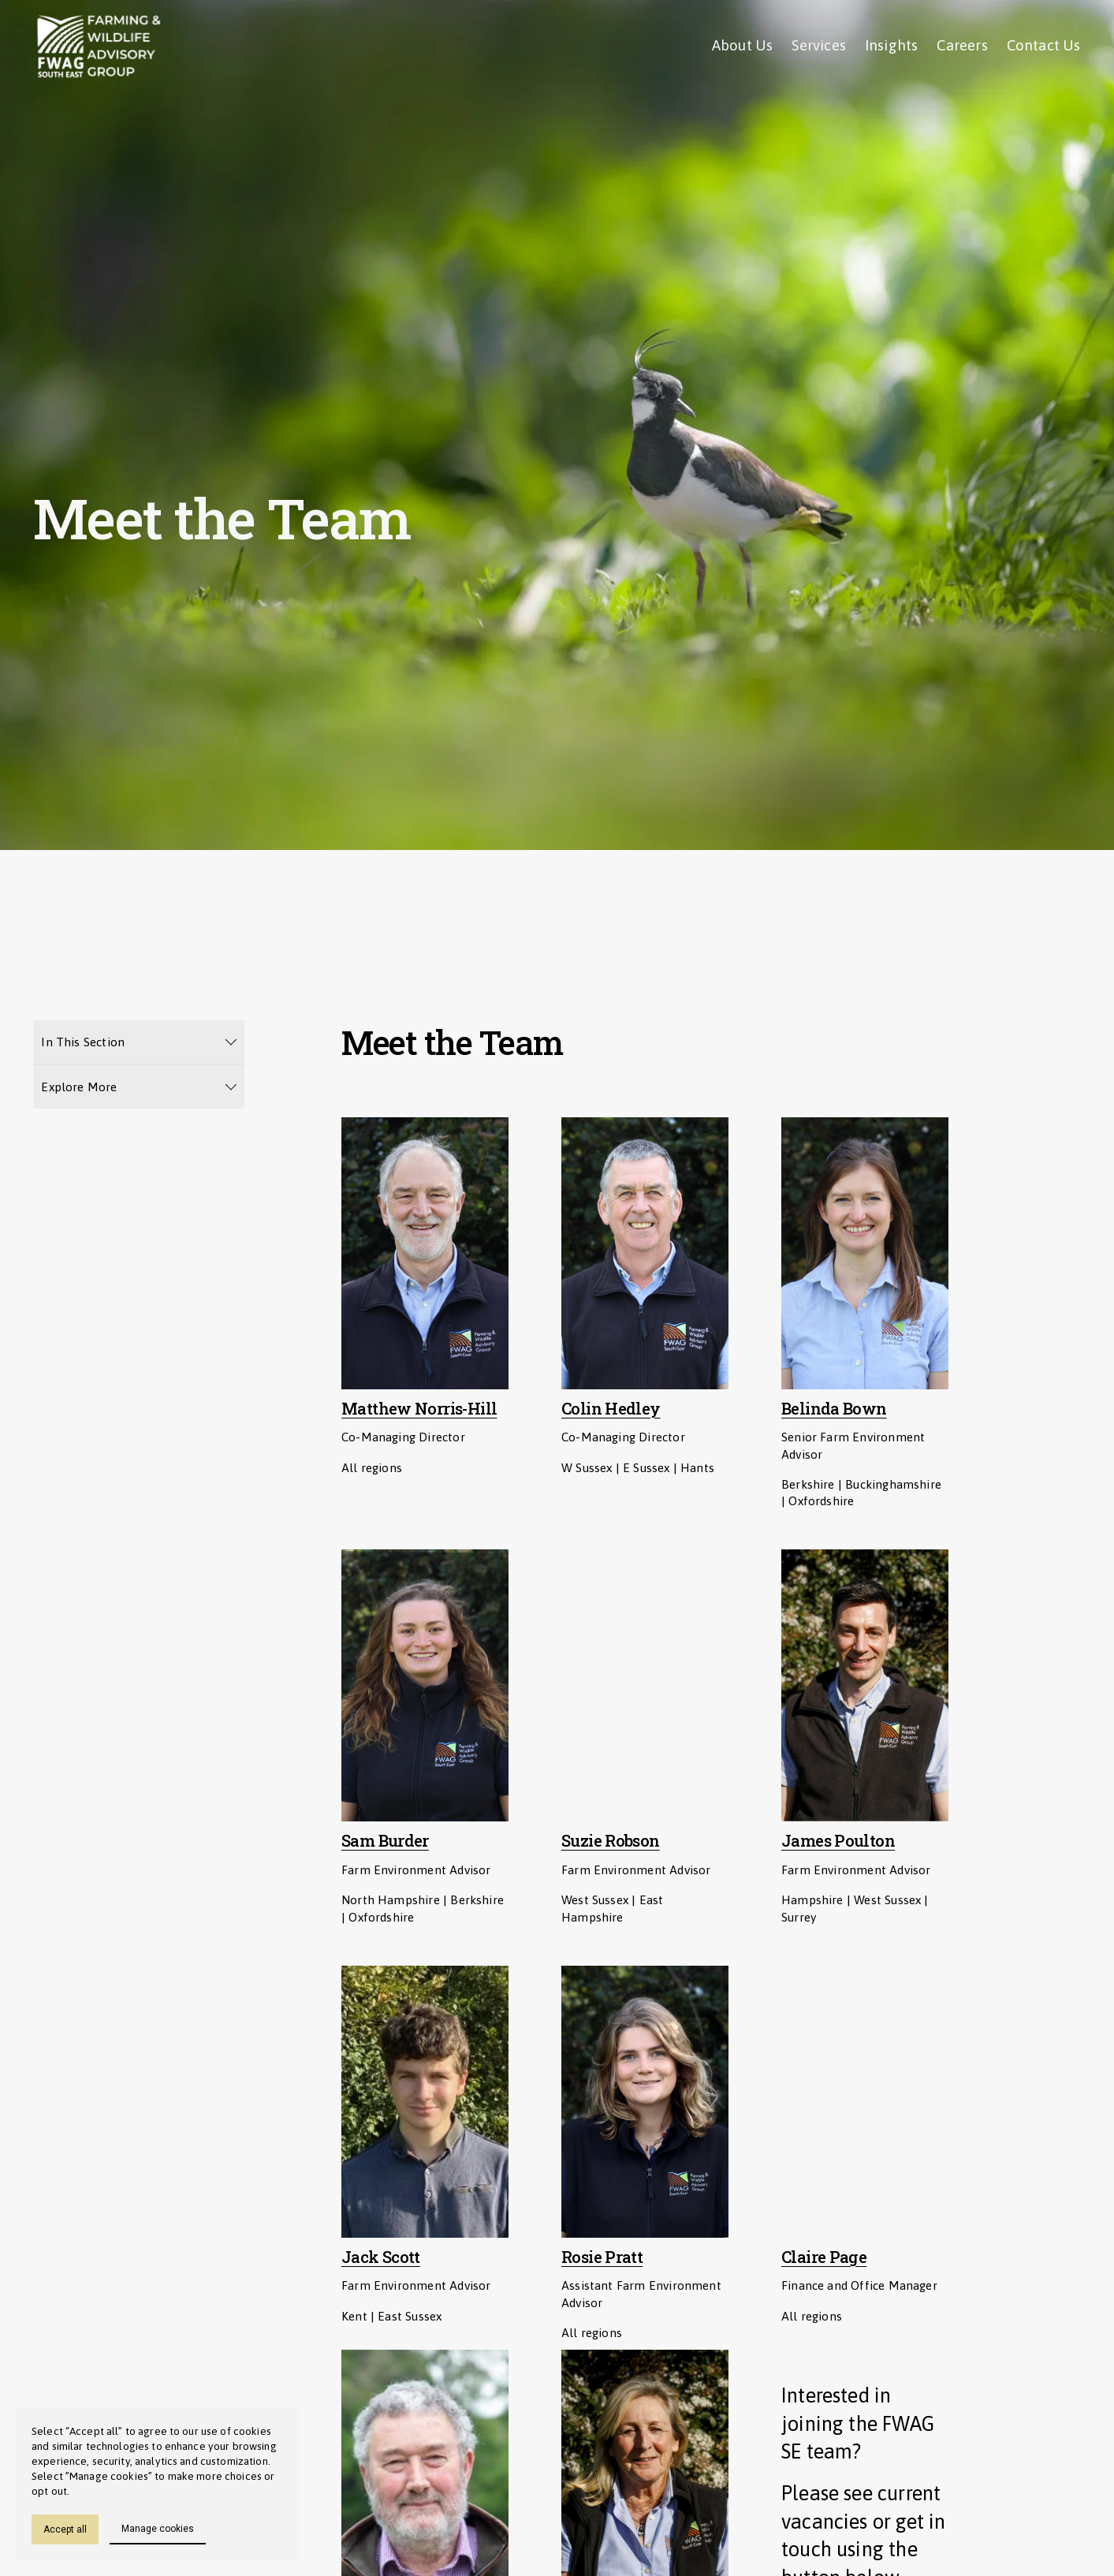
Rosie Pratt (602, 2257)
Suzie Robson (610, 1840)
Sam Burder (385, 1840)
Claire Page (823, 2257)
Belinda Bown (834, 1408)
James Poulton (838, 1840)
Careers (962, 45)
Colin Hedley (611, 1408)
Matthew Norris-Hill (419, 1408)
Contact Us (1044, 45)
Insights (891, 45)
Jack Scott (380, 2257)
